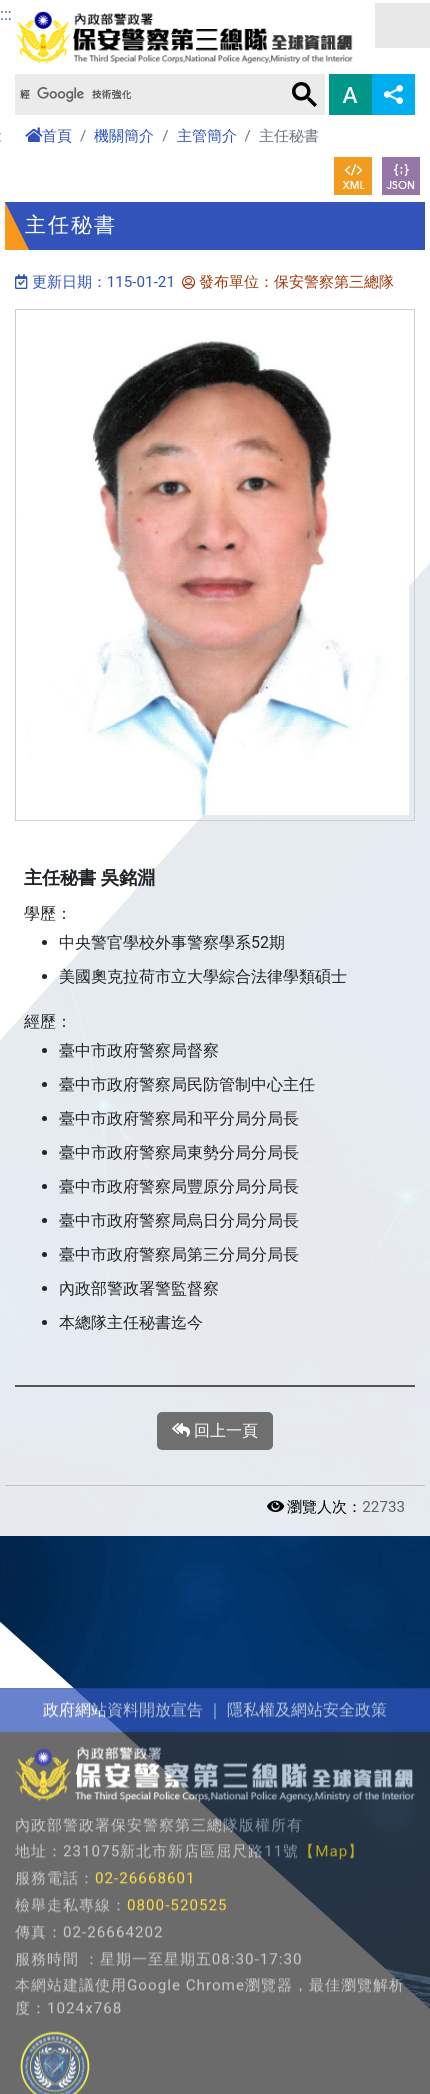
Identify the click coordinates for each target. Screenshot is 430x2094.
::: (6, 14)
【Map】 (331, 1971)
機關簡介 (124, 136)
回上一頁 (215, 1431)
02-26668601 (145, 1998)
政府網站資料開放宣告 (123, 1828)
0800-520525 (177, 2025)
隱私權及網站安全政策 (307, 1828)
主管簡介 (207, 136)
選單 (402, 25)
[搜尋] (148, 94)
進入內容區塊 (48, 11)
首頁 (48, 136)
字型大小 (350, 94)
